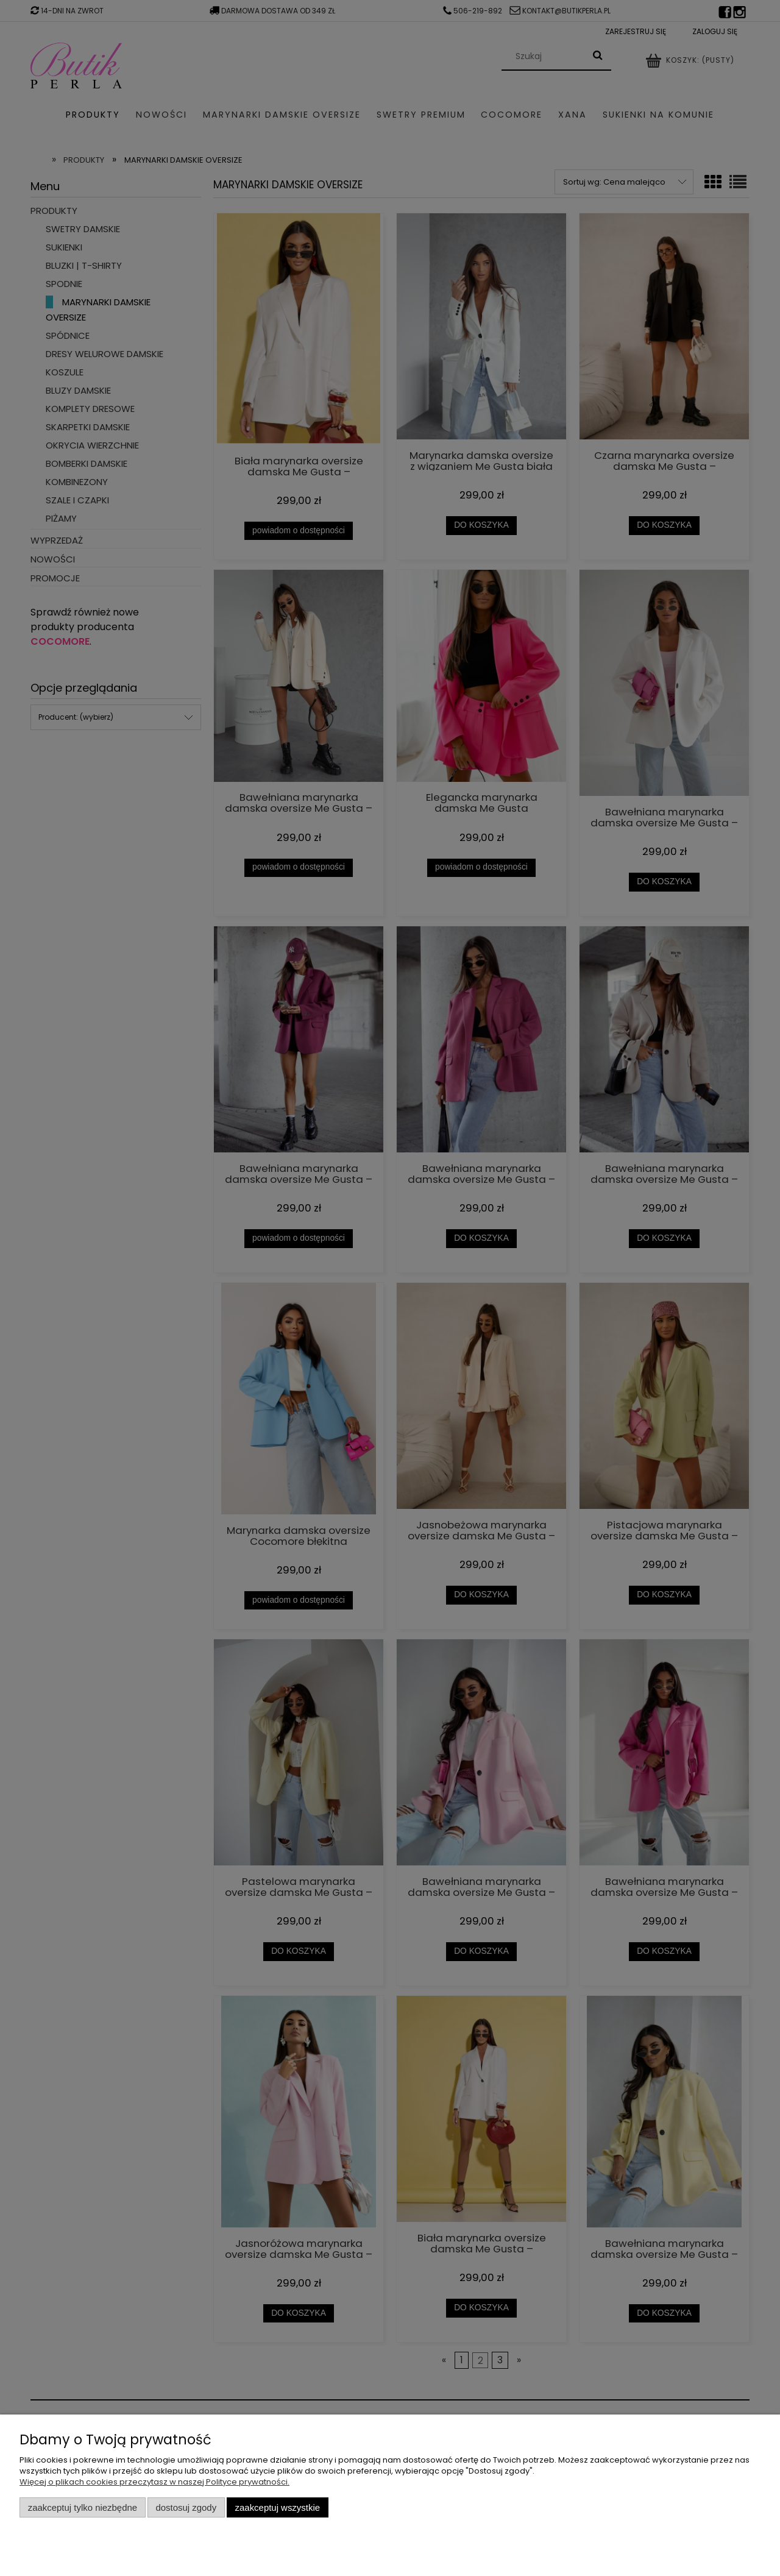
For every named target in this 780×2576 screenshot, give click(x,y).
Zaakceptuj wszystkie (277, 2507)
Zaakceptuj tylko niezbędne (82, 2507)
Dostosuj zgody (185, 2507)
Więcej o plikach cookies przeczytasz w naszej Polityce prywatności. (154, 2482)
